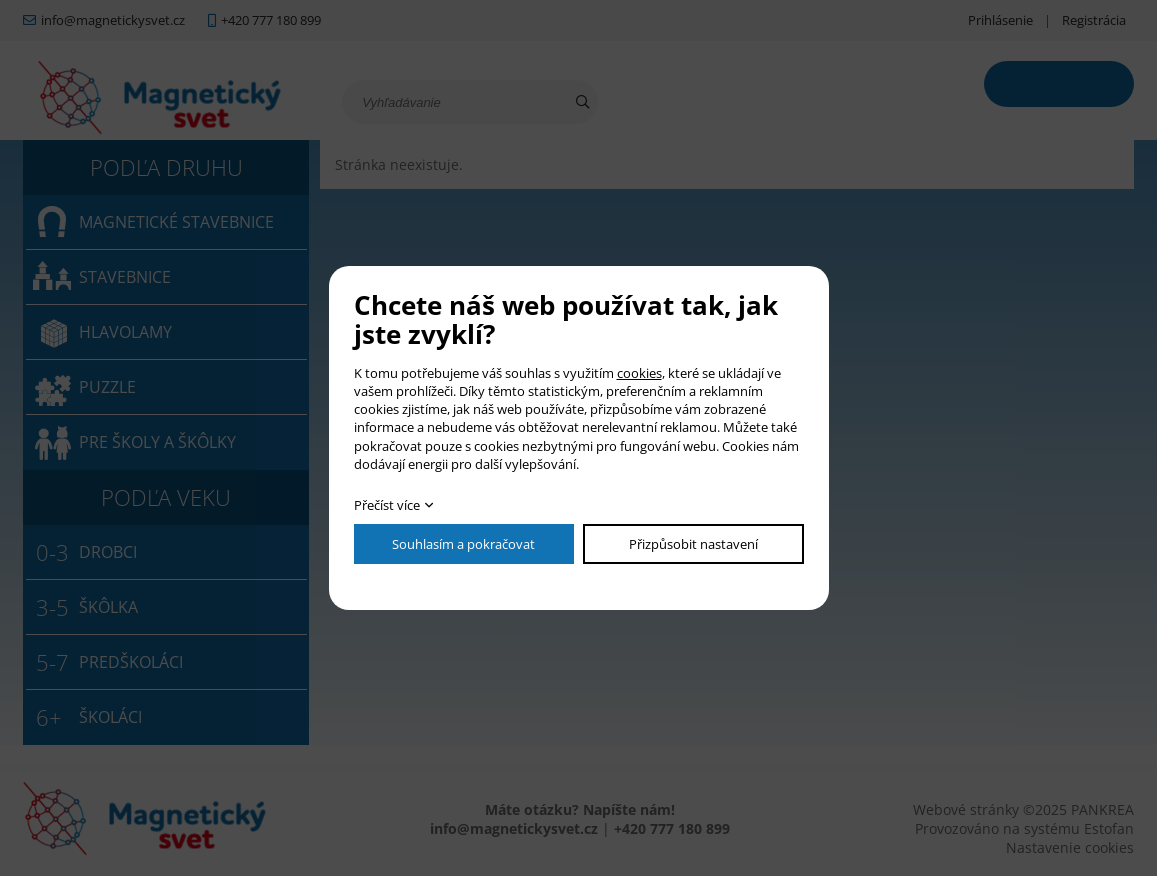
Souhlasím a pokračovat (463, 544)
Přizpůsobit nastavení (693, 544)
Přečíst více (387, 505)
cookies (639, 373)
